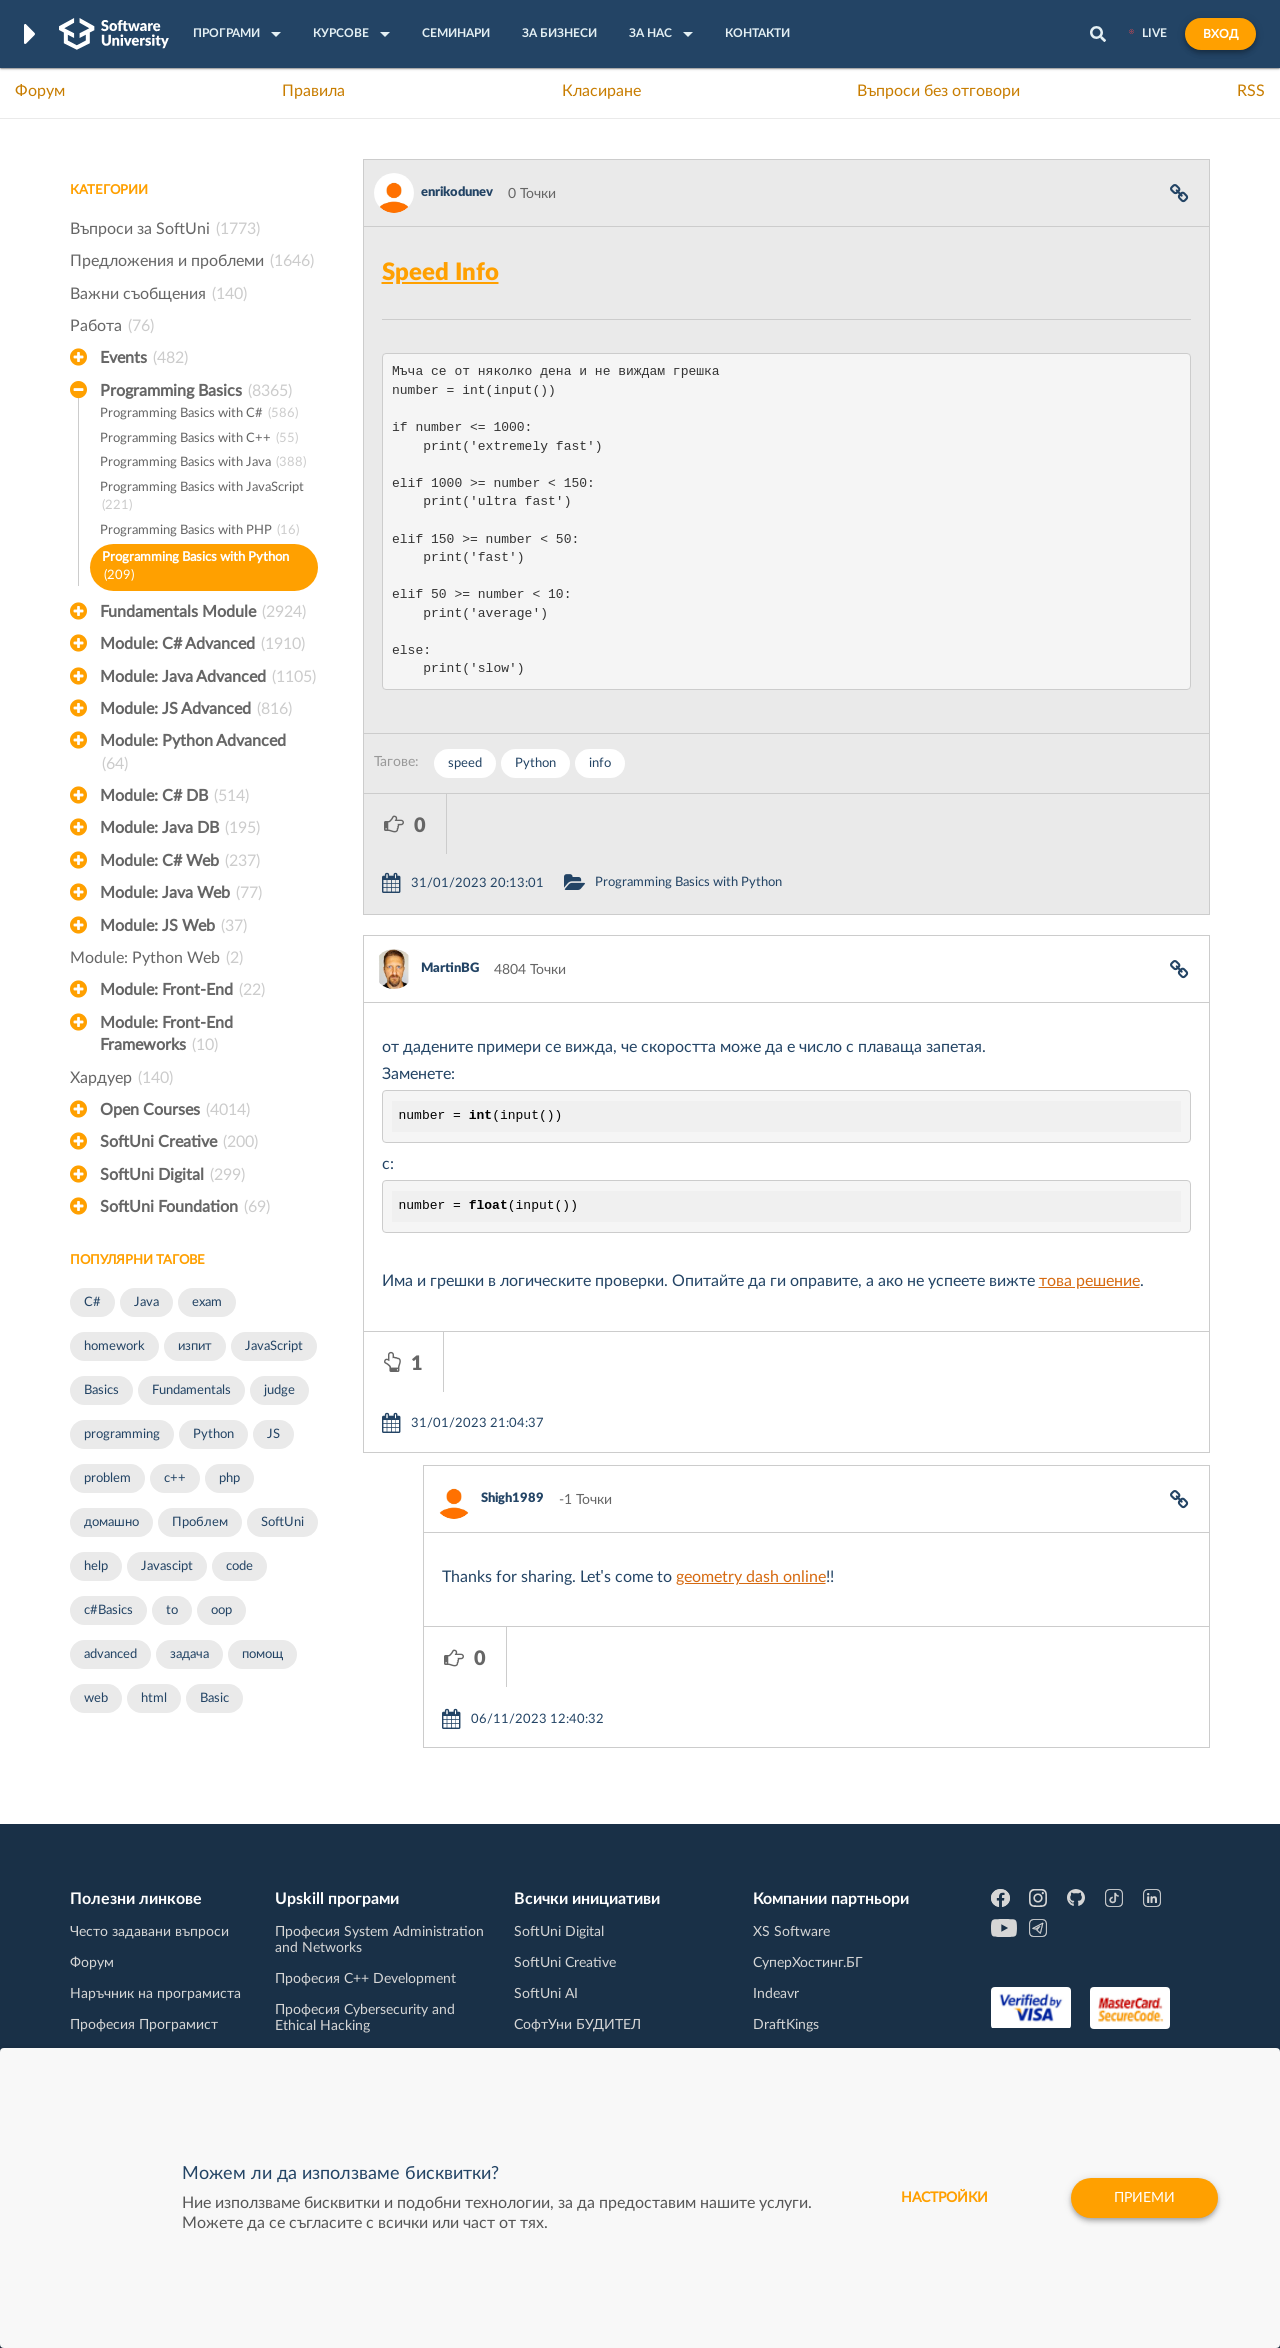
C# (92, 1302)
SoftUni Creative (179, 1142)
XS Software (791, 1922)
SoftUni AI (546, 1984)
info (600, 763)
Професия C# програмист (153, 2046)
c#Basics (108, 1610)
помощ (262, 1654)
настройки (944, 2198)
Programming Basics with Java (203, 463)
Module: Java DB (180, 828)
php (229, 1478)
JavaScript (274, 1346)
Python (213, 1434)
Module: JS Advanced (196, 709)
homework (114, 1346)
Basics (101, 1390)
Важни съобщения (158, 294)
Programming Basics (196, 391)
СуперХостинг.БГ (808, 1953)
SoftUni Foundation (185, 1207)
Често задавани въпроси (149, 1922)
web (96, 1698)
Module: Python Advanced (193, 754)
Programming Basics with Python (195, 568)
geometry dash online (751, 1457)
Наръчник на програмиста (155, 1984)
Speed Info (440, 273)
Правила (313, 91)
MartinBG (450, 908)
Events (144, 358)
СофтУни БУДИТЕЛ (577, 2015)
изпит (195, 1346)
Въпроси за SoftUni (165, 229)
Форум (40, 91)
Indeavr (776, 1984)
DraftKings (786, 2015)
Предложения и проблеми (192, 261)
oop (221, 1610)
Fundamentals (191, 1390)
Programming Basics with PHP (199, 531)
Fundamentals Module (203, 612)
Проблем (200, 1522)
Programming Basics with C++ (199, 439)
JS (273, 1434)
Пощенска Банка (807, 2046)
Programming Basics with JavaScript (202, 498)
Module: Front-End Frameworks (166, 1036)
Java (146, 1302)
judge (279, 1390)
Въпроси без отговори (938, 91)
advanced (110, 1654)
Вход (1220, 34)
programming (122, 1434)
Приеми (1144, 2198)
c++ (175, 1478)
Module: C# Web (180, 861)
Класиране (601, 91)
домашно (111, 1522)
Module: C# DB (174, 796)
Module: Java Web (181, 893)
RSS (1251, 91)
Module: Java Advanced (208, 677)
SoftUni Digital (172, 1175)
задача (189, 1654)
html (154, 1698)
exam (207, 1302)
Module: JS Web (173, 926)
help (96, 1566)
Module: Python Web (156, 958)
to (172, 1610)
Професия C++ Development (365, 1969)
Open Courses (175, 1110)
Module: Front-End (182, 990)
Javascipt (167, 1566)
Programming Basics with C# (199, 414)
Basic (214, 1698)
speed (465, 763)
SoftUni (282, 1522)
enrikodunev (457, 192)
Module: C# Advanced (202, 644)
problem (107, 1478)
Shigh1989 (512, 1378)
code (239, 1566)
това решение (1089, 1221)
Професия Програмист (144, 2015)
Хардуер (121, 1078)
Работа (112, 326)
